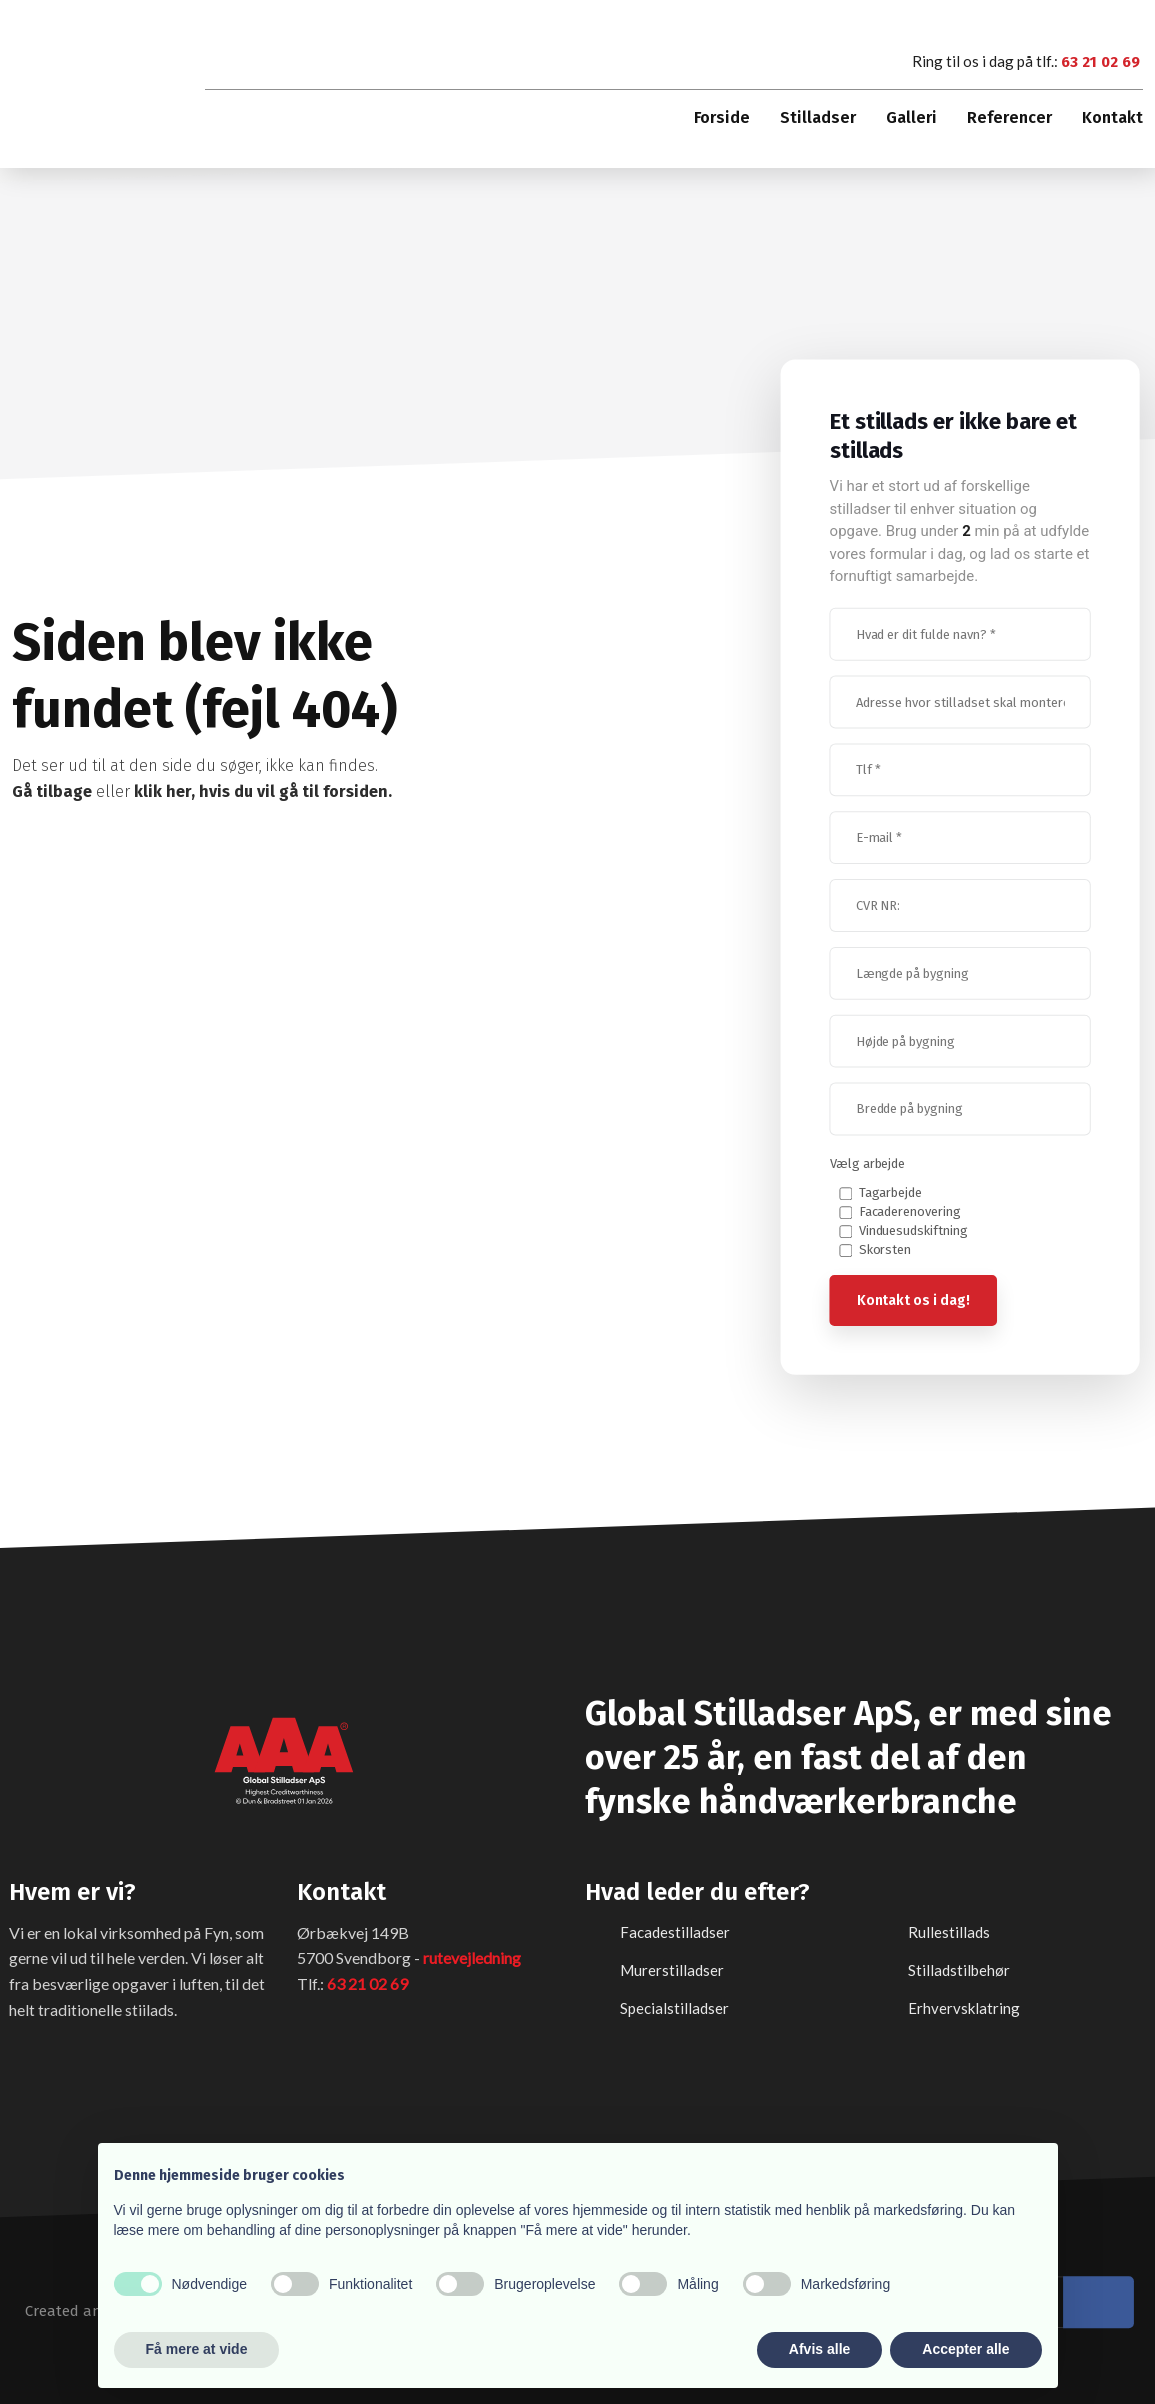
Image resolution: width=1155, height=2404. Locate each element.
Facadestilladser (675, 1931)
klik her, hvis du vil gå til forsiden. (263, 791)
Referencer (1009, 117)
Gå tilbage (53, 791)
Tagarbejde (891, 1192)
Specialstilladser (674, 2006)
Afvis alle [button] (819, 2349)
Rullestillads (949, 1931)
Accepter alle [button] (965, 2349)
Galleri (911, 117)
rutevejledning (472, 1956)
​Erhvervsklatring (964, 2006)
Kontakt (1112, 117)
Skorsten (885, 1249)
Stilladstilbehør (959, 1969)
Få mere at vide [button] (197, 2349)
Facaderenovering (910, 1211)
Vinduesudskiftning (914, 1230)
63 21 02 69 (1100, 62)
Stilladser (818, 117)
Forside (722, 117)
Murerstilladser (672, 1969)
